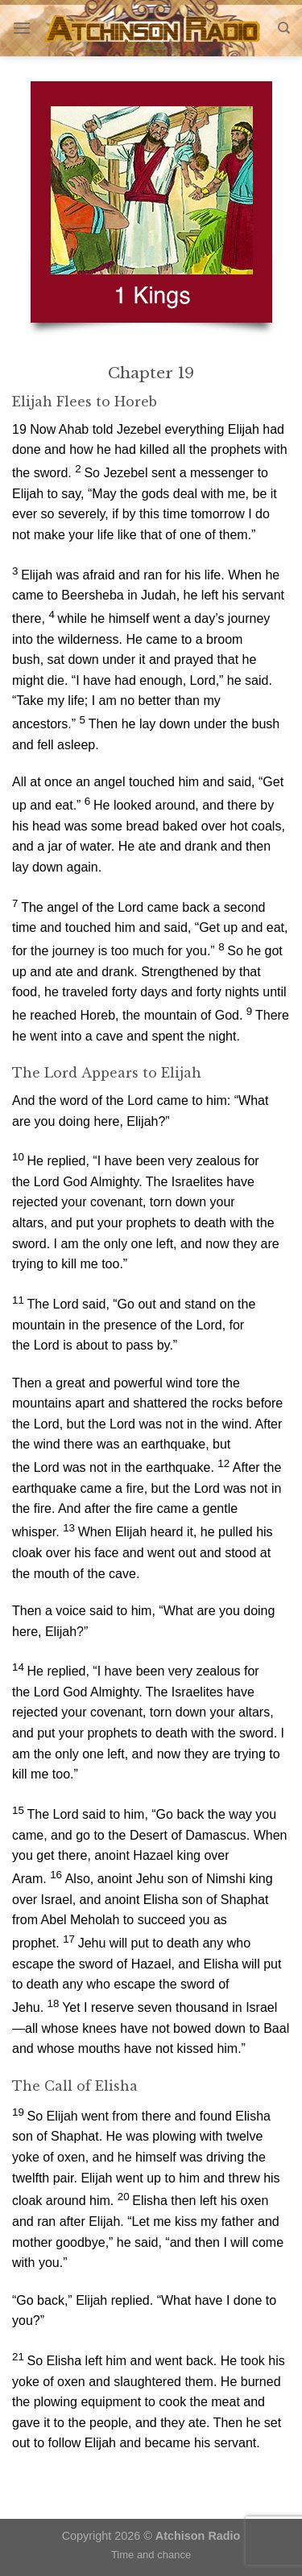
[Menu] (21, 27)
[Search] (284, 28)
